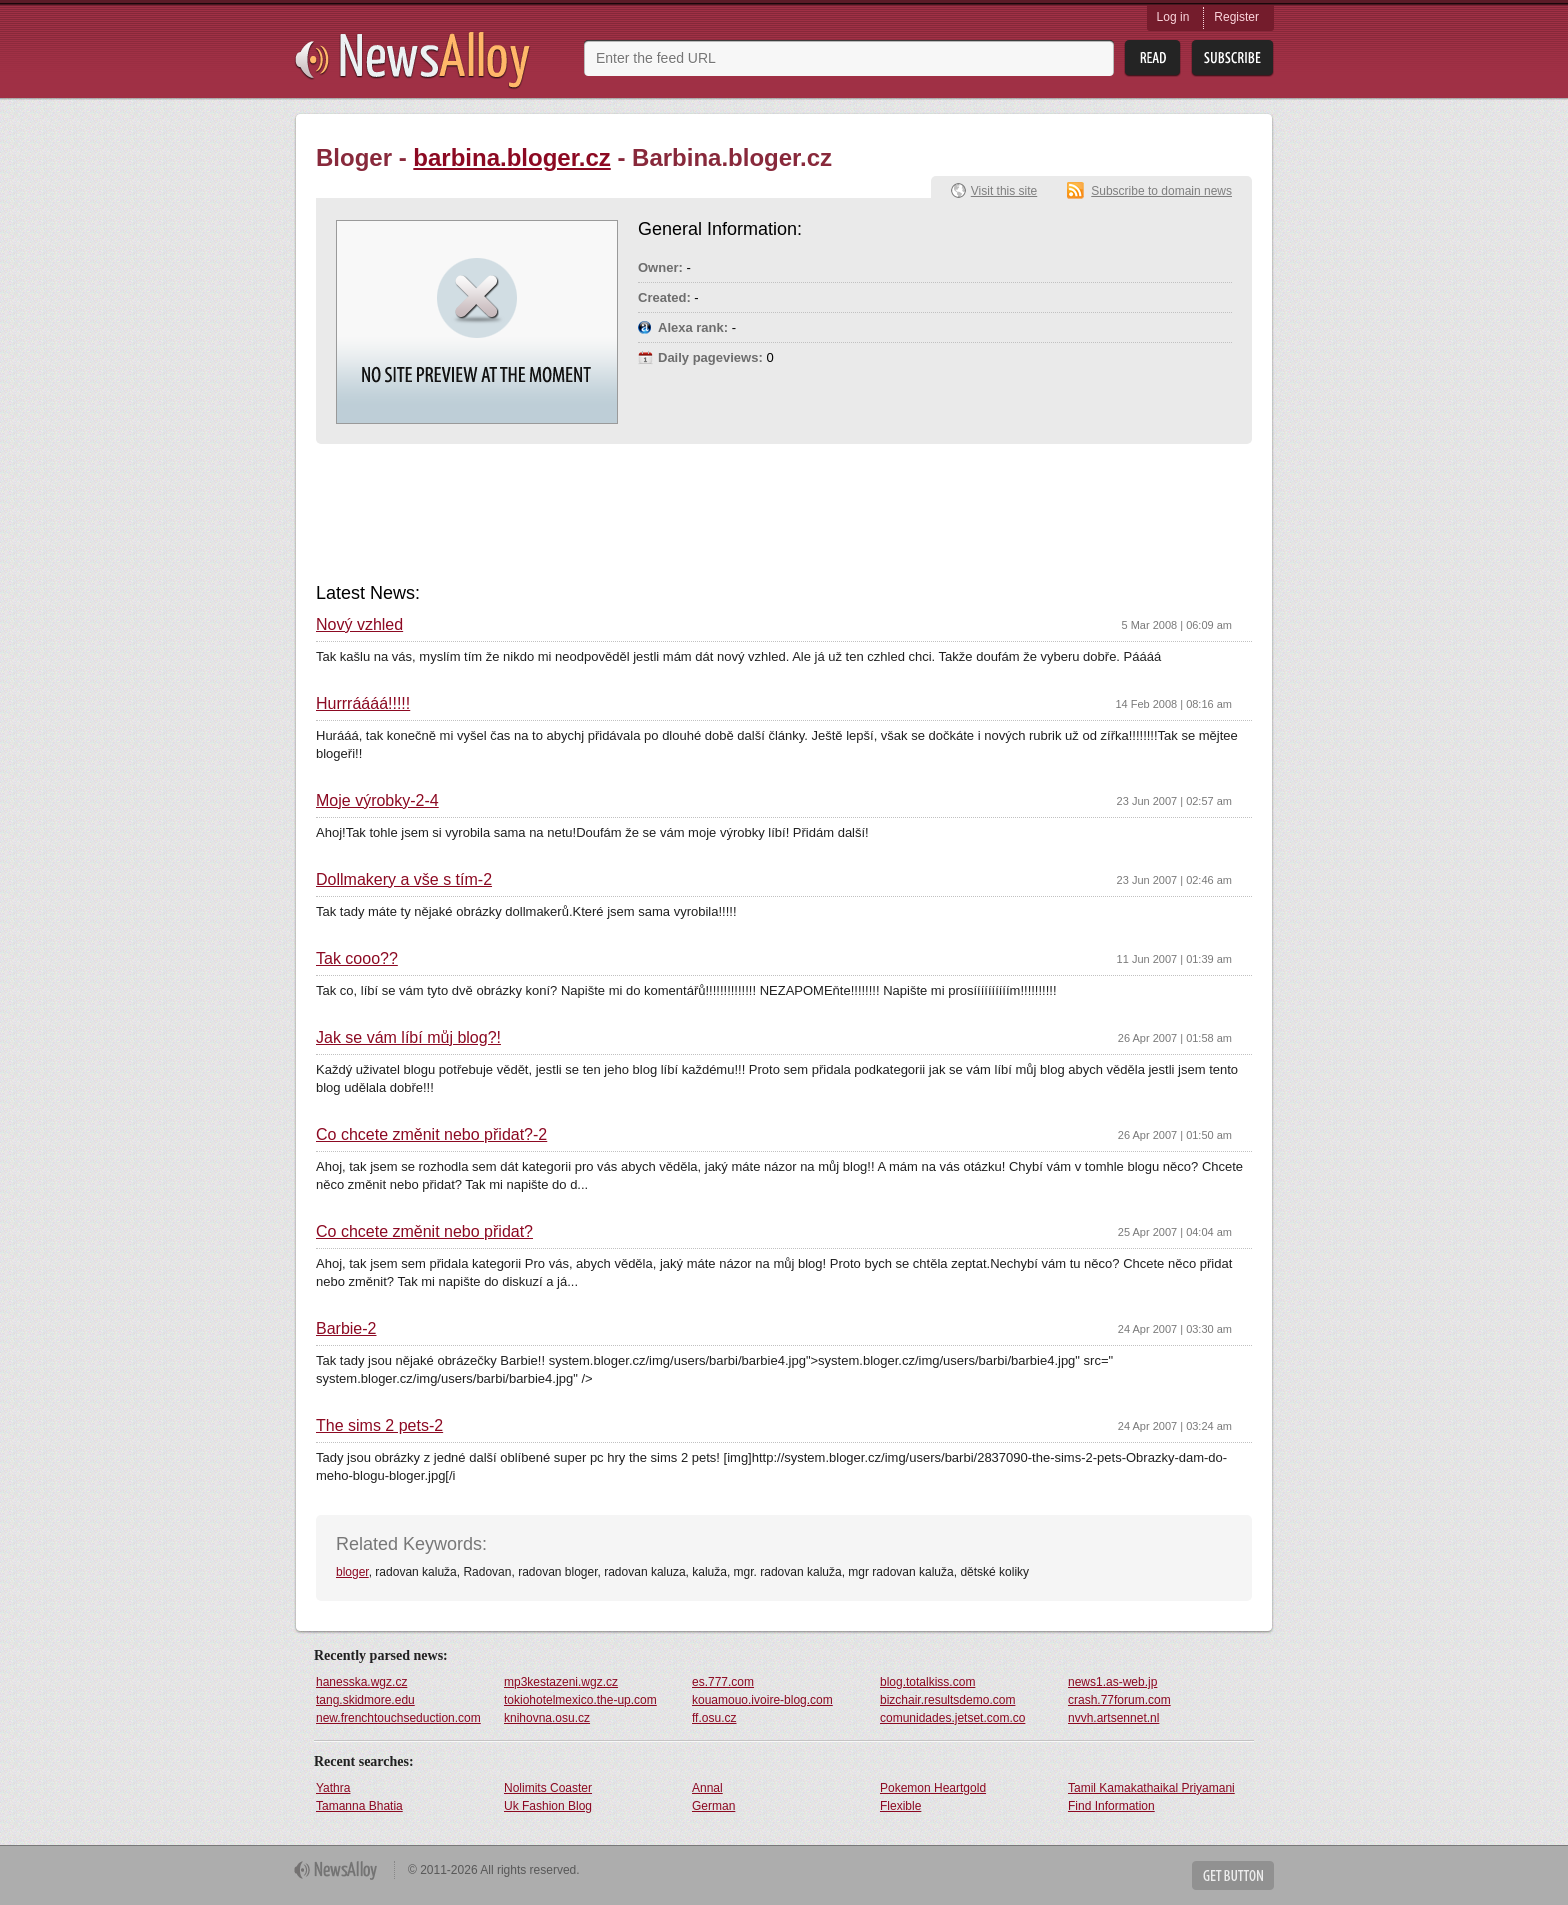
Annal (707, 1788)
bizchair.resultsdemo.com (947, 1700)
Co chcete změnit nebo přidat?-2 (431, 1135)
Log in (1173, 17)
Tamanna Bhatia (359, 1806)
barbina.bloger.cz (511, 157)
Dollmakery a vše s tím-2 (404, 880)
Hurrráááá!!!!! (363, 704)
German (713, 1806)
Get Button (1233, 1875)
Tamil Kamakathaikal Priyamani (1151, 1788)
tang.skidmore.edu (365, 1700)
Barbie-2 (346, 1329)
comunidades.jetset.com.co (952, 1718)
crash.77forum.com (1119, 1700)
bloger (352, 1572)
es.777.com (723, 1682)
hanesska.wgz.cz (361, 1682)
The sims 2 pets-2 (379, 1426)
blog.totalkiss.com (927, 1682)
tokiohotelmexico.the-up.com (580, 1700)
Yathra (333, 1788)
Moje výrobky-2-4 (377, 801)
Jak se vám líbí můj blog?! (408, 1038)
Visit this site (1004, 191)
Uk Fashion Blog (548, 1806)
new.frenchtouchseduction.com (398, 1718)
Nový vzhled (359, 625)
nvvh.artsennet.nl (1113, 1718)
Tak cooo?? (357, 959)
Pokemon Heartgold (933, 1788)
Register (1236, 17)
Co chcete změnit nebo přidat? (424, 1232)
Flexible (900, 1806)
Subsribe (1232, 58)
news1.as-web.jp (1112, 1682)
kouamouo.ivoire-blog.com (762, 1700)
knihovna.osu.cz (547, 1718)
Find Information (1111, 1806)
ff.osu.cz (714, 1718)
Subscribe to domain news (1161, 191)
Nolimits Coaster (548, 1788)
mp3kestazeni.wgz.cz (561, 1682)
